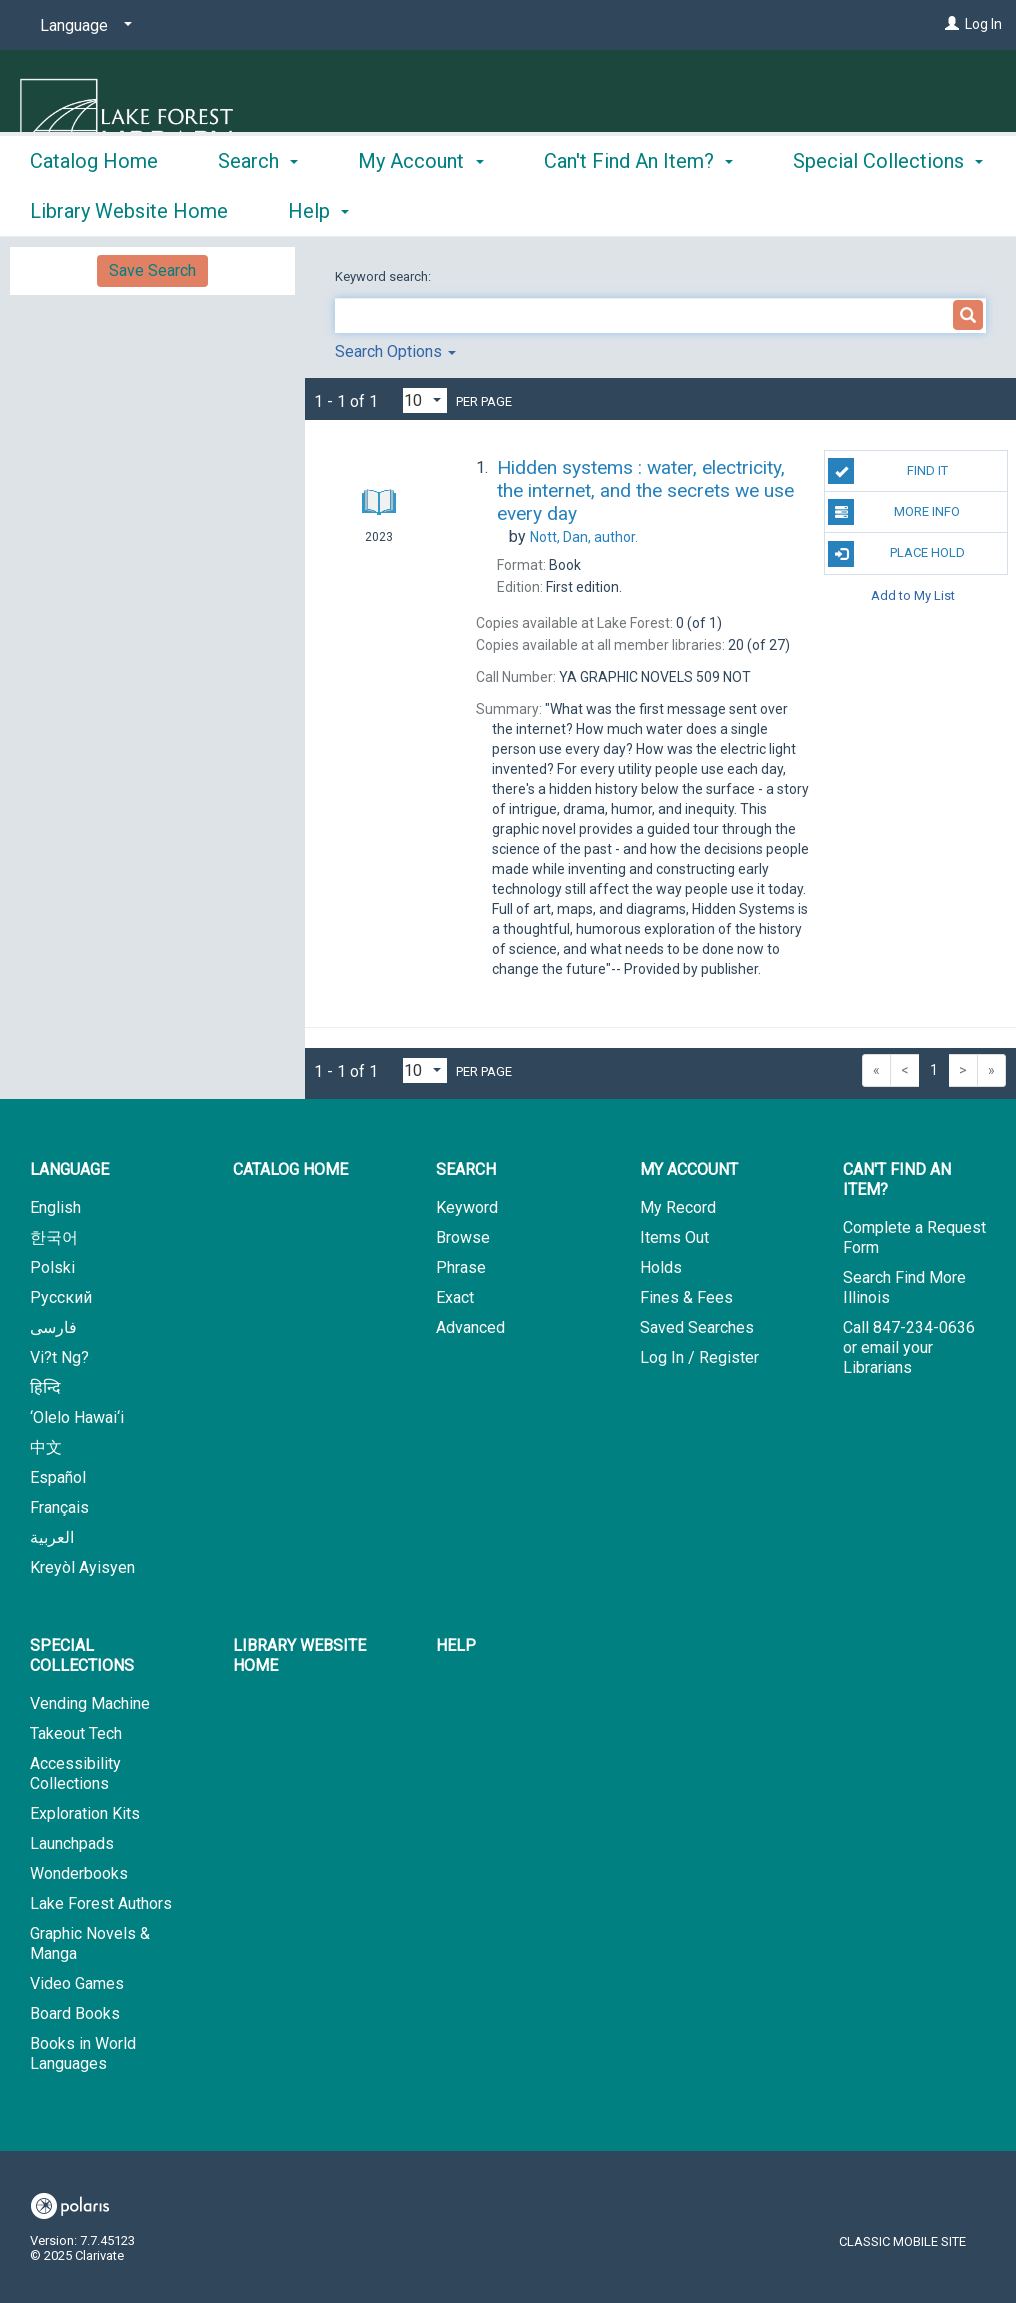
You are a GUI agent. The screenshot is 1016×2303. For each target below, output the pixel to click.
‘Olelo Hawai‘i (77, 1417)
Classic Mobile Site (902, 2241)
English (55, 1207)
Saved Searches (697, 1327)
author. (584, 537)
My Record (678, 1207)
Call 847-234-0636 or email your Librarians (909, 1347)
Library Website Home (299, 1655)
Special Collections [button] (82, 1655)
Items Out (674, 1237)
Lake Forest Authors (101, 1903)
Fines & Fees (686, 1297)
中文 (46, 1447)
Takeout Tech (76, 1733)
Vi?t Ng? (59, 1357)
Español (58, 1477)
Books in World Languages (83, 2053)
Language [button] (69, 1169)
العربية (52, 1537)
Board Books (75, 2013)
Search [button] (258, 208)
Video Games (77, 1983)
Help (456, 1645)
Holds (661, 1267)
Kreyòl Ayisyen (82, 1567)
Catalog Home (94, 208)
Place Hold (896, 554)
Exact (455, 1297)
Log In (983, 24)
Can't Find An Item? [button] (638, 208)
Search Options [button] (395, 351)
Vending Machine (90, 1703)
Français (59, 1507)
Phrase (461, 1267)
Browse (463, 1237)
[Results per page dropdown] (425, 400)
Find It (887, 471)
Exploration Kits (85, 1813)
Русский (61, 1297)
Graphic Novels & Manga (90, 1943)
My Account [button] (420, 208)
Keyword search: (384, 276)
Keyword (467, 1207)
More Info (894, 512)
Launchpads (72, 1843)
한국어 (54, 1237)
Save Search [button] (152, 270)
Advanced (470, 1327)
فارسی (53, 1327)
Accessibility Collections (75, 1773)
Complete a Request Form (914, 1237)
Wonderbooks (79, 1873)
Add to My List (913, 595)
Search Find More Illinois (904, 1287)
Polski (52, 1267)
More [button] (832, 211)
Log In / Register (699, 1357)
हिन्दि (45, 1387)
